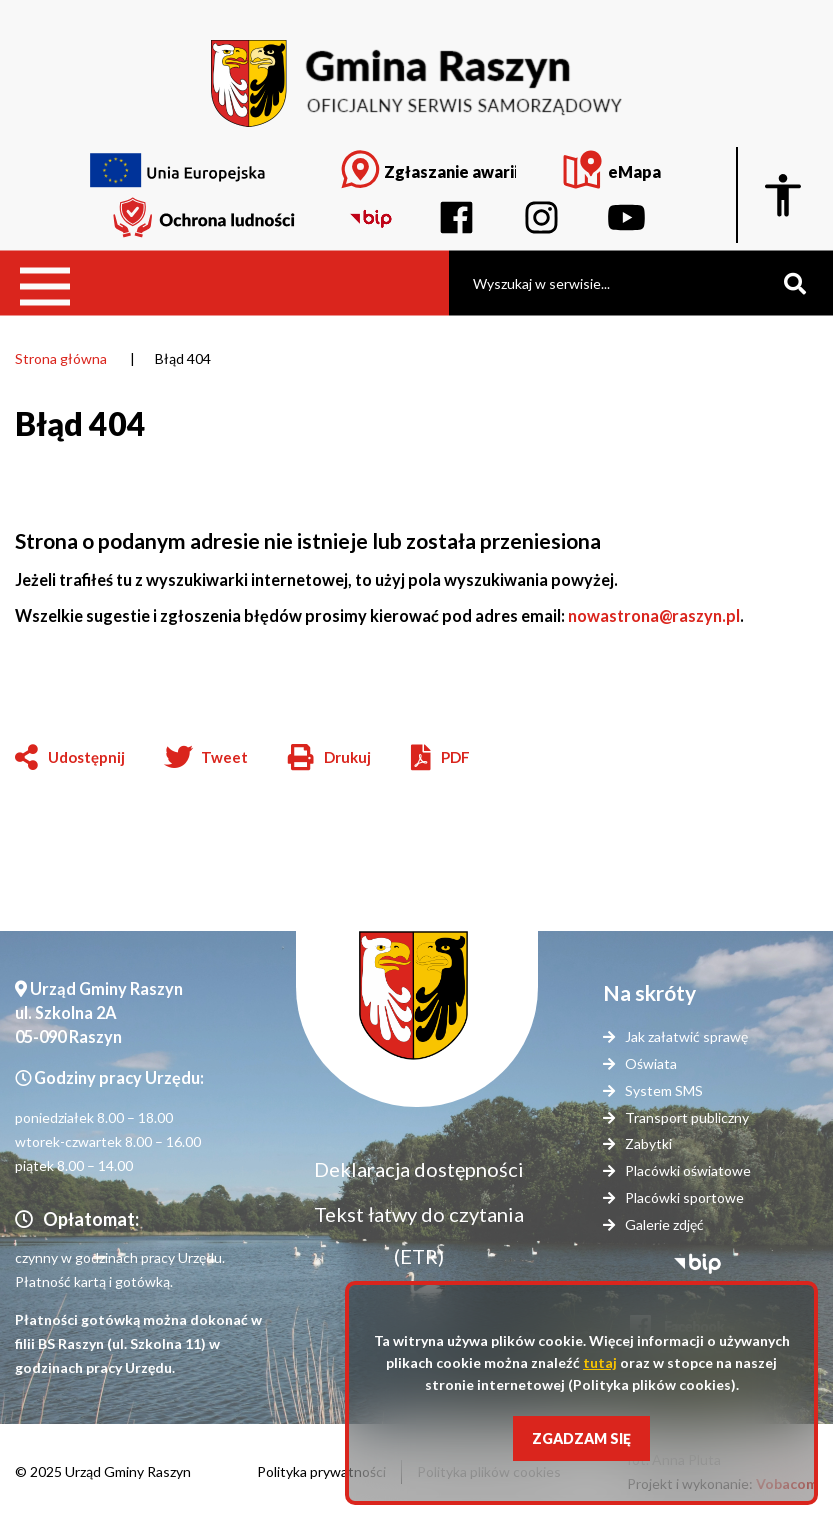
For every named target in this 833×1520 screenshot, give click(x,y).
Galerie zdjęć (664, 1224)
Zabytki (648, 1143)
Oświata (651, 1063)
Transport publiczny (687, 1117)
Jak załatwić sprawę (686, 1036)
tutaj (600, 1362)
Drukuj (329, 759)
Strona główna (61, 358)
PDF (455, 757)
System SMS (664, 1090)
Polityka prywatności (321, 1471)
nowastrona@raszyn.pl (654, 615)
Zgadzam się (581, 1438)
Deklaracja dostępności (419, 1169)
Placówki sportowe (684, 1197)
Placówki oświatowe (688, 1170)
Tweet (224, 757)
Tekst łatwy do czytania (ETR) (419, 1235)
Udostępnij (86, 757)
